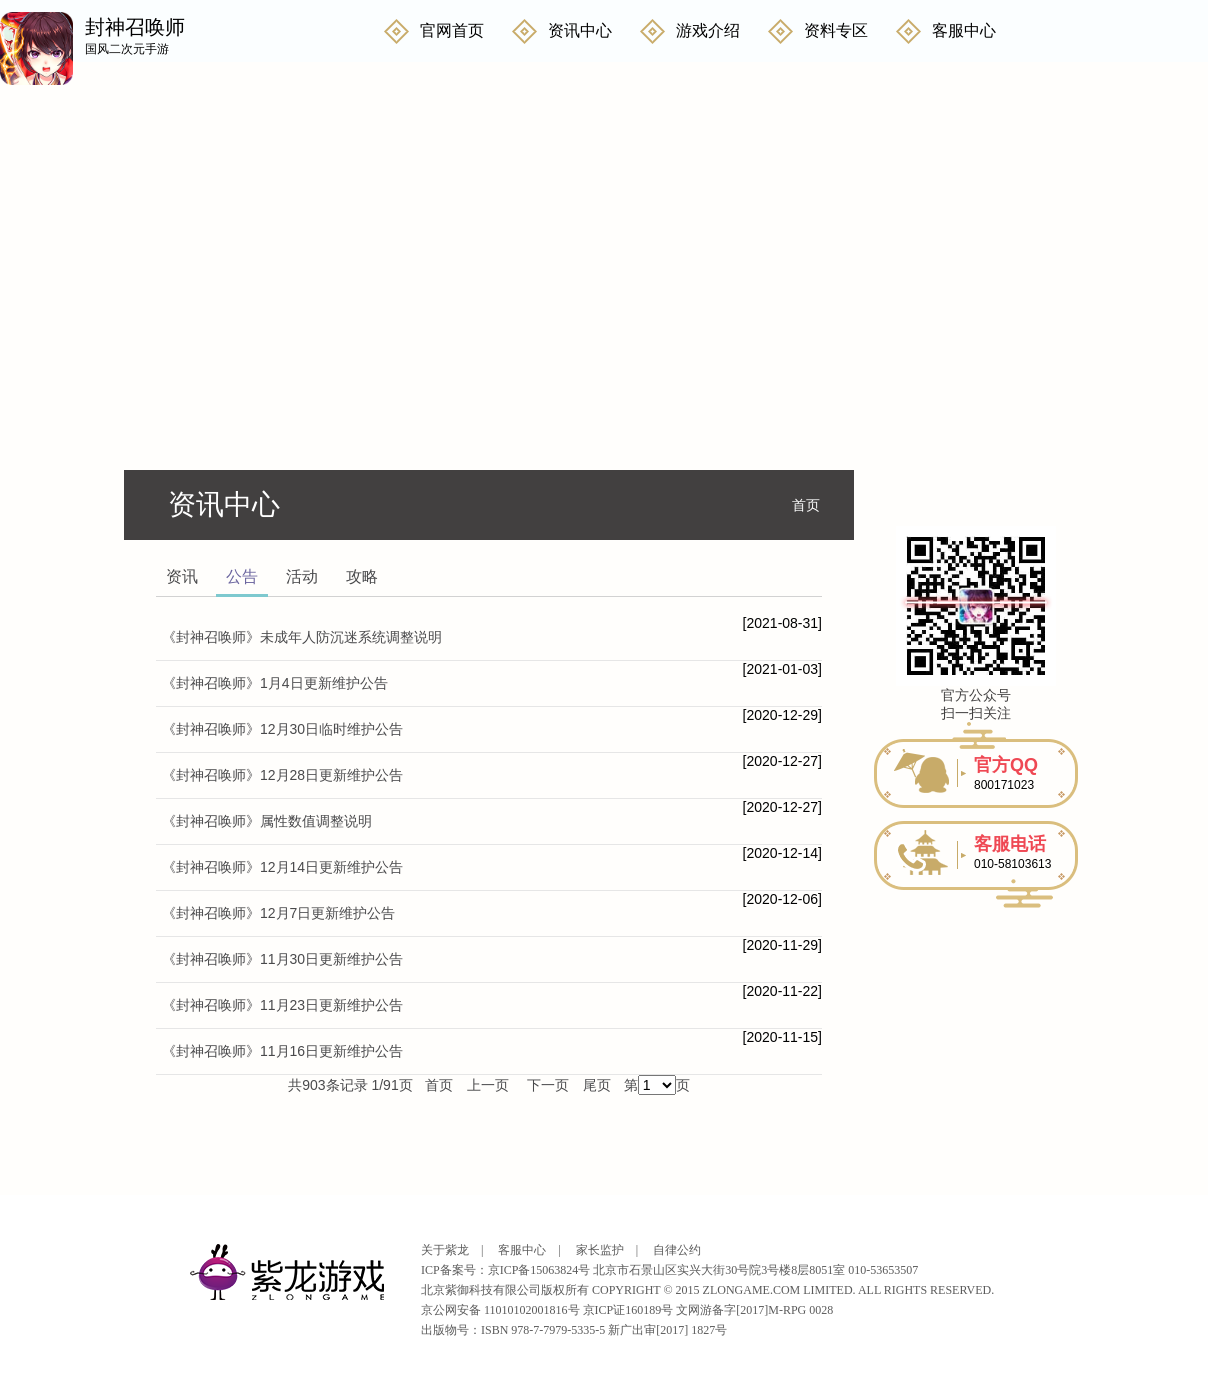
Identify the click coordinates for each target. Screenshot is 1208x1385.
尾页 (597, 1085)
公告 (242, 576)
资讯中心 (580, 30)
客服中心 (964, 30)
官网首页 (452, 30)
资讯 (182, 576)
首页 (806, 505)
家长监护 (600, 1250)
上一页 (488, 1085)
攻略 (362, 576)
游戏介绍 (708, 30)
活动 (302, 576)
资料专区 (836, 30)
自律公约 (677, 1250)
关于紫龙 (445, 1250)
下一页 (548, 1085)
